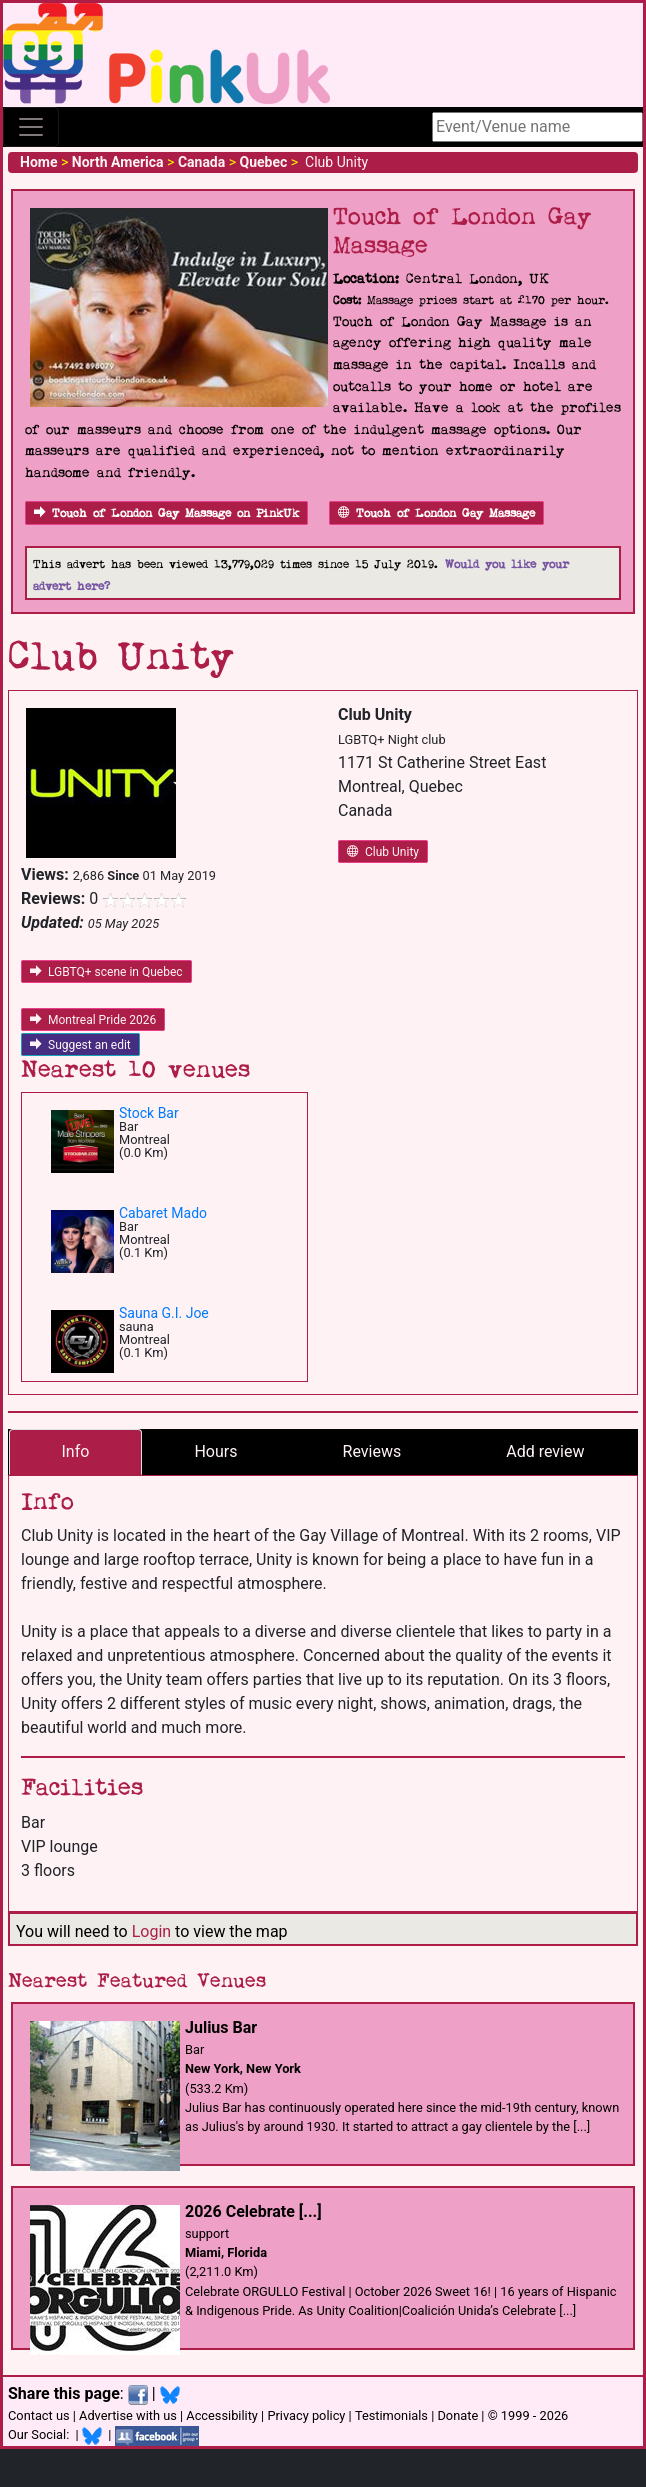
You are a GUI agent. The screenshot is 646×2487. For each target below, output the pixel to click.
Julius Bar (221, 2027)
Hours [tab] (215, 1451)
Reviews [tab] (372, 1451)
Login (151, 1931)
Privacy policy (306, 2415)
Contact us (39, 2415)
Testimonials (391, 2415)
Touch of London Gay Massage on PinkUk (166, 513)
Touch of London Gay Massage (436, 513)
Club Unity (383, 852)
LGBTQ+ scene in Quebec (106, 972)
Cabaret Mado (163, 1213)
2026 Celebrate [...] (253, 2211)
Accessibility (222, 2415)
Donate (457, 2415)
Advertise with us (128, 2415)
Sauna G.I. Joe (164, 1313)
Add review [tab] (545, 1451)
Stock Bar (149, 1113)
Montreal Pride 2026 (93, 1020)
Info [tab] (76, 1451)
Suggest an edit (80, 1045)
